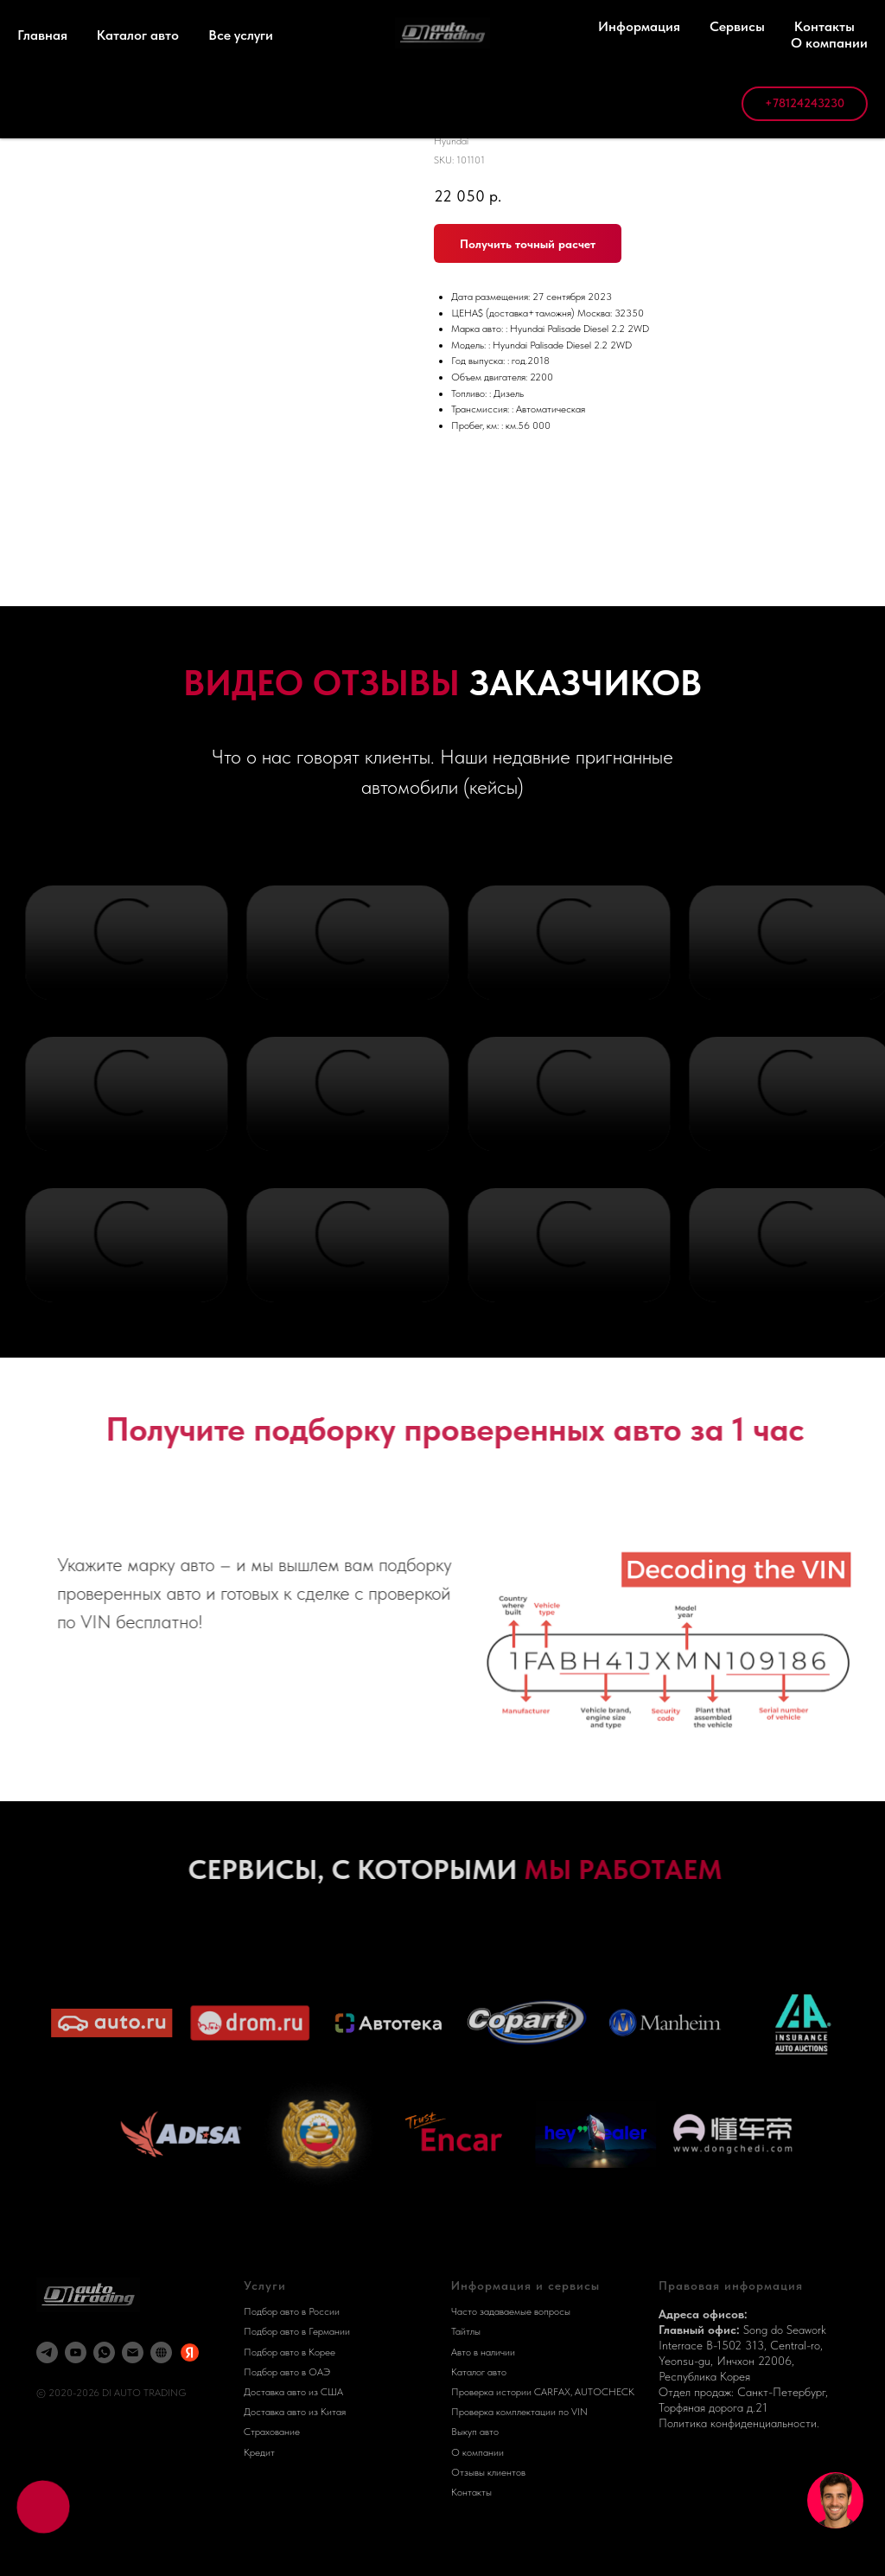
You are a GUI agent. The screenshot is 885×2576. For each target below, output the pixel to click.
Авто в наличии (483, 2352)
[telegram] (47, 2352)
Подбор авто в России (292, 2311)
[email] (132, 2352)
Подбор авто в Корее (289, 2352)
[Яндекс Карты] (190, 2352)
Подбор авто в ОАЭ (287, 2372)
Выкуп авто (475, 2432)
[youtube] (75, 2352)
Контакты (471, 2492)
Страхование (272, 2432)
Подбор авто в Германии (297, 2331)
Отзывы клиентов (488, 2472)
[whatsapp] (104, 2352)
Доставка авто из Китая (295, 2412)
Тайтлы (466, 2331)
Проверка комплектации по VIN (519, 2412)
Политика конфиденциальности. (739, 2423)
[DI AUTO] (161, 2352)
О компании (477, 2452)
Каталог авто (478, 2372)
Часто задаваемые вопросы (510, 2311)
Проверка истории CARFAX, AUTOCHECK (542, 2392)
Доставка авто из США (293, 2392)
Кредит (259, 2452)
